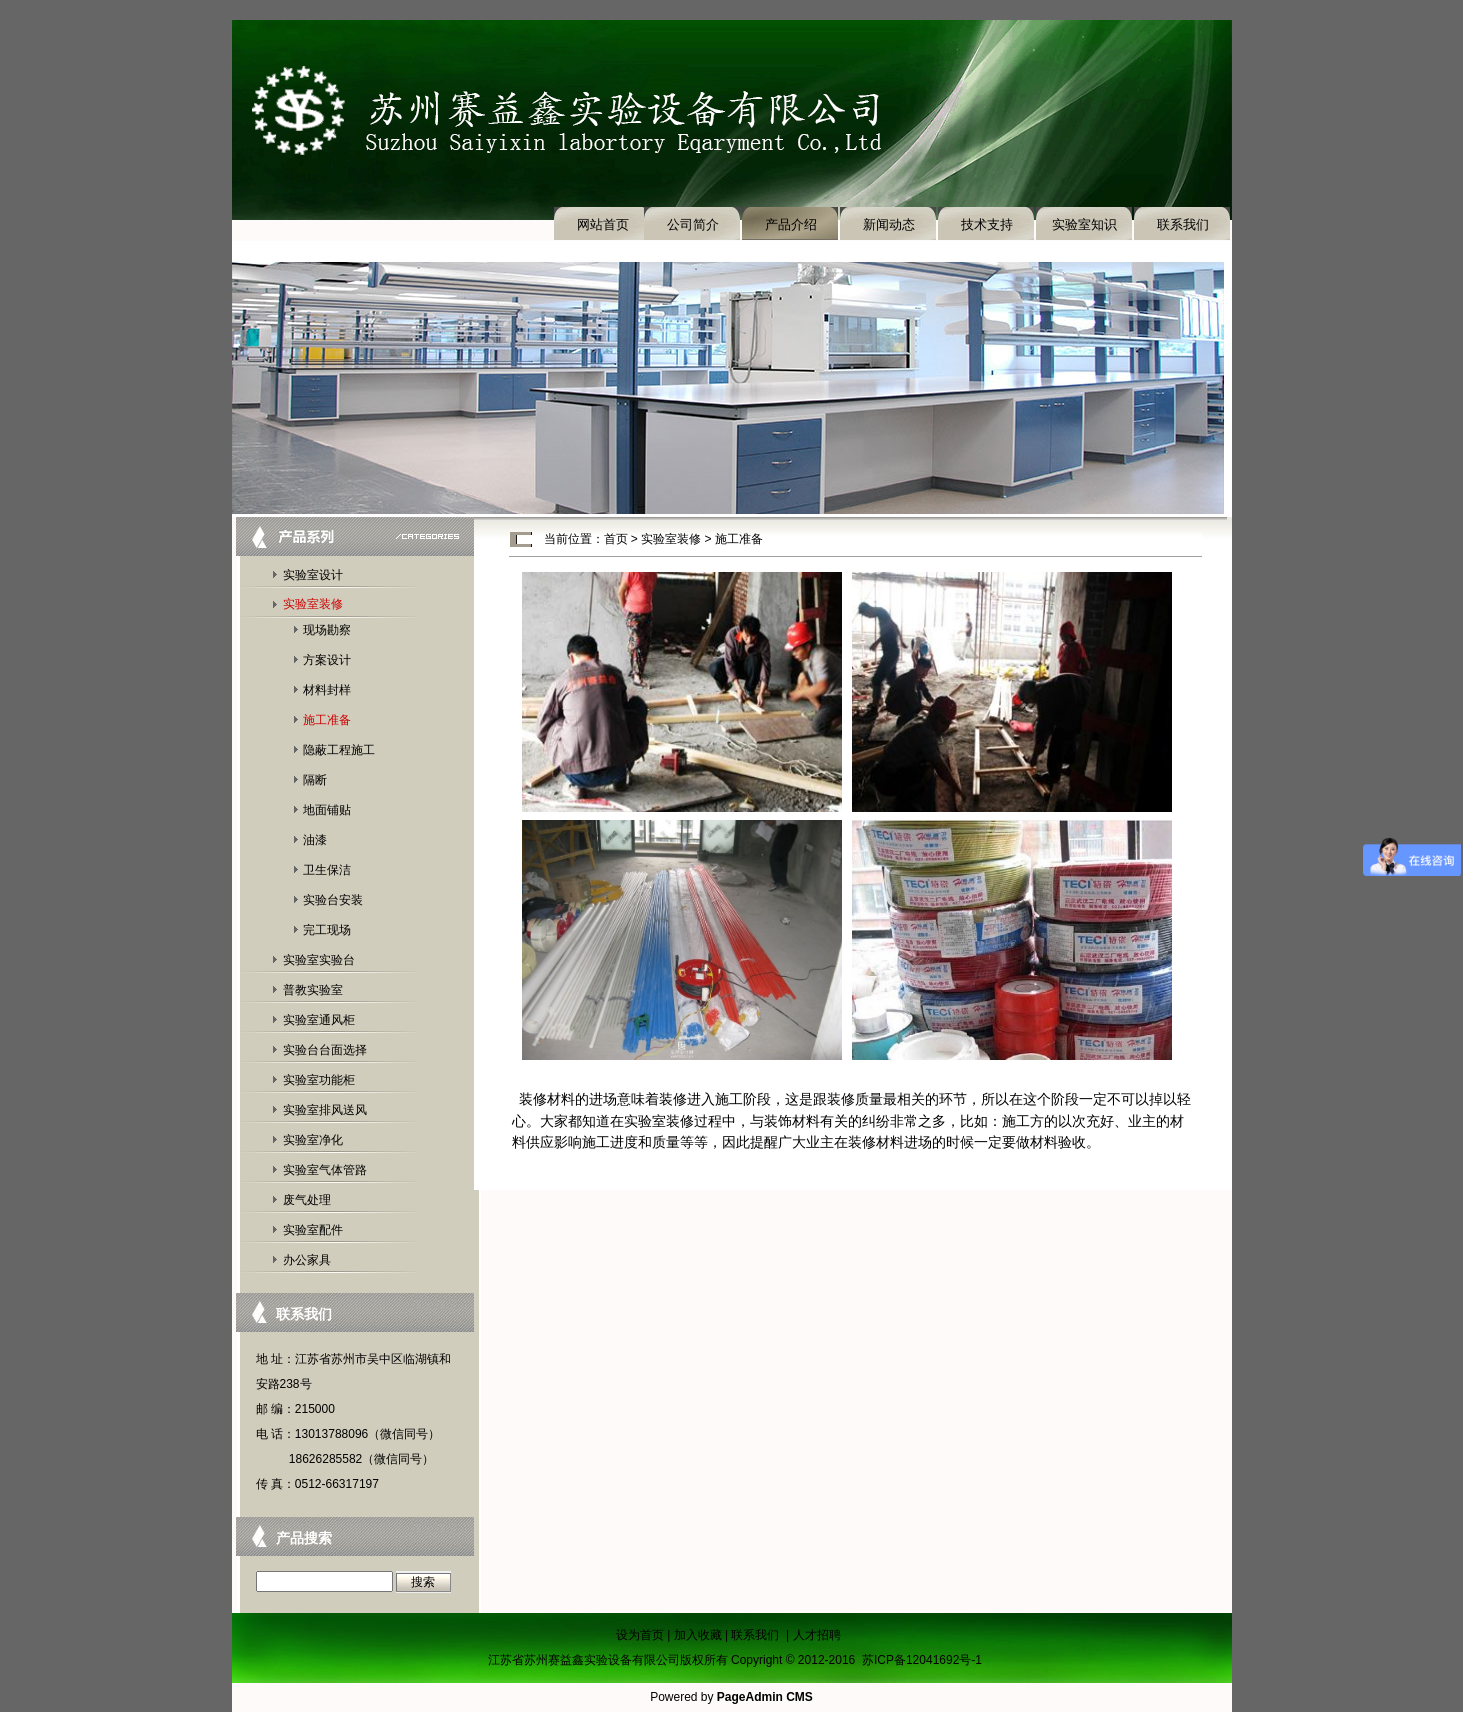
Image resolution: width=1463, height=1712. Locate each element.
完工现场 (327, 930)
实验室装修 (313, 604)
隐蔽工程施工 (339, 750)
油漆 (315, 840)
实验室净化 (313, 1140)
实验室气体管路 (325, 1170)
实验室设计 (313, 575)
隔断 (315, 780)
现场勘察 (327, 630)
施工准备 (327, 720)
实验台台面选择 (325, 1050)
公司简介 (693, 224)
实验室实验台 (319, 960)
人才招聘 (817, 1635)
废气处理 (307, 1200)
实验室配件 (313, 1230)
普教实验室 (313, 990)
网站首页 (603, 224)
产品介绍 (791, 224)
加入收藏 (698, 1635)
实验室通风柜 (319, 1020)
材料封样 (327, 690)
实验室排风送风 (325, 1110)
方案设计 (327, 660)
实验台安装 (333, 900)
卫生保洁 (327, 870)
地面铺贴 (327, 810)
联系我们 (1183, 224)
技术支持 (987, 224)
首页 (616, 539)
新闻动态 (889, 224)
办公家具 (307, 1260)
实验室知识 (1084, 224)
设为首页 (640, 1635)
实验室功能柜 (319, 1080)
